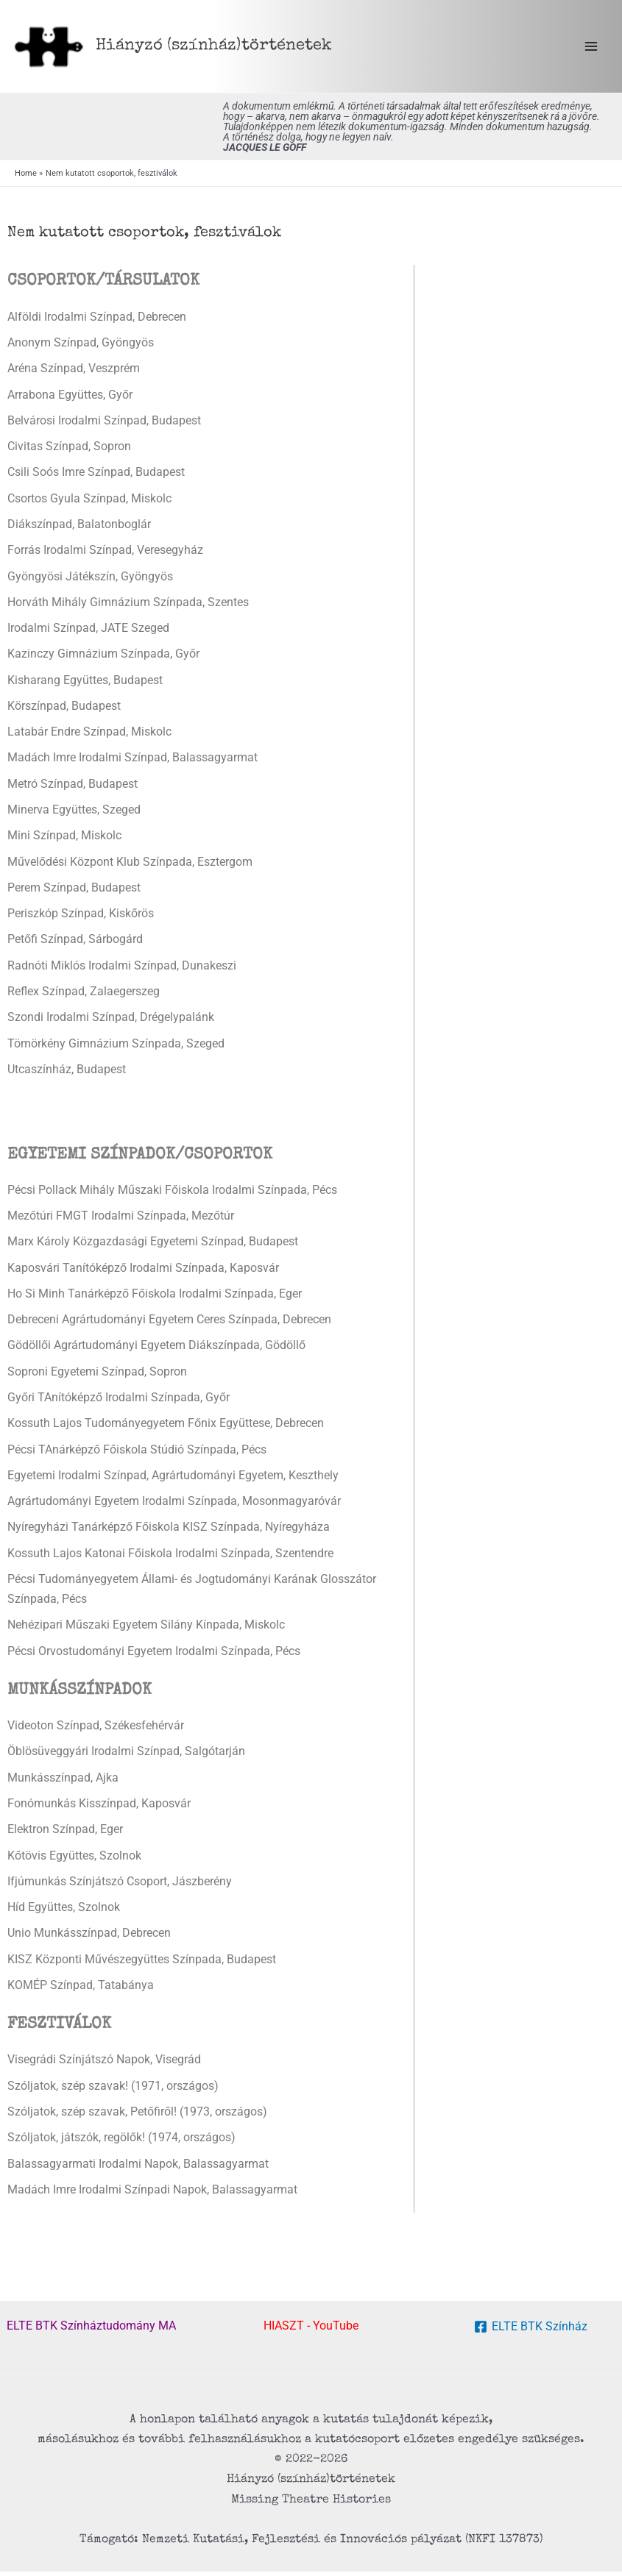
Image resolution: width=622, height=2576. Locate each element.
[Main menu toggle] (590, 48)
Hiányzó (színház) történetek (218, 48)
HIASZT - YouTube (311, 2331)
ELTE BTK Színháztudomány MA (91, 2331)
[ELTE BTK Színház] (530, 2331)
